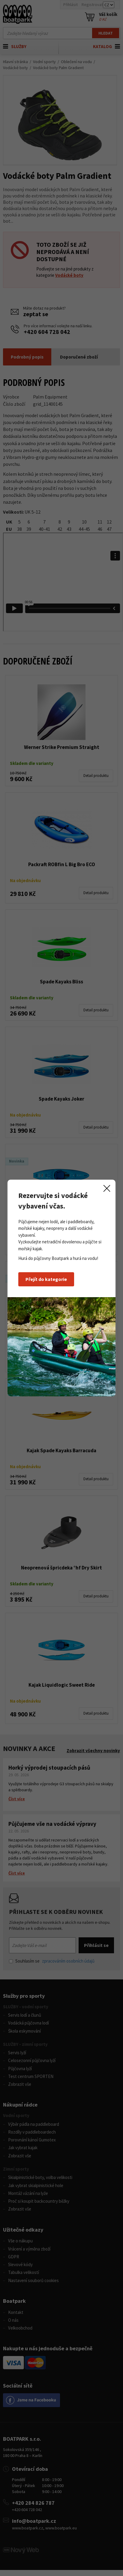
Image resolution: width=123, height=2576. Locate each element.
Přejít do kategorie (46, 1279)
